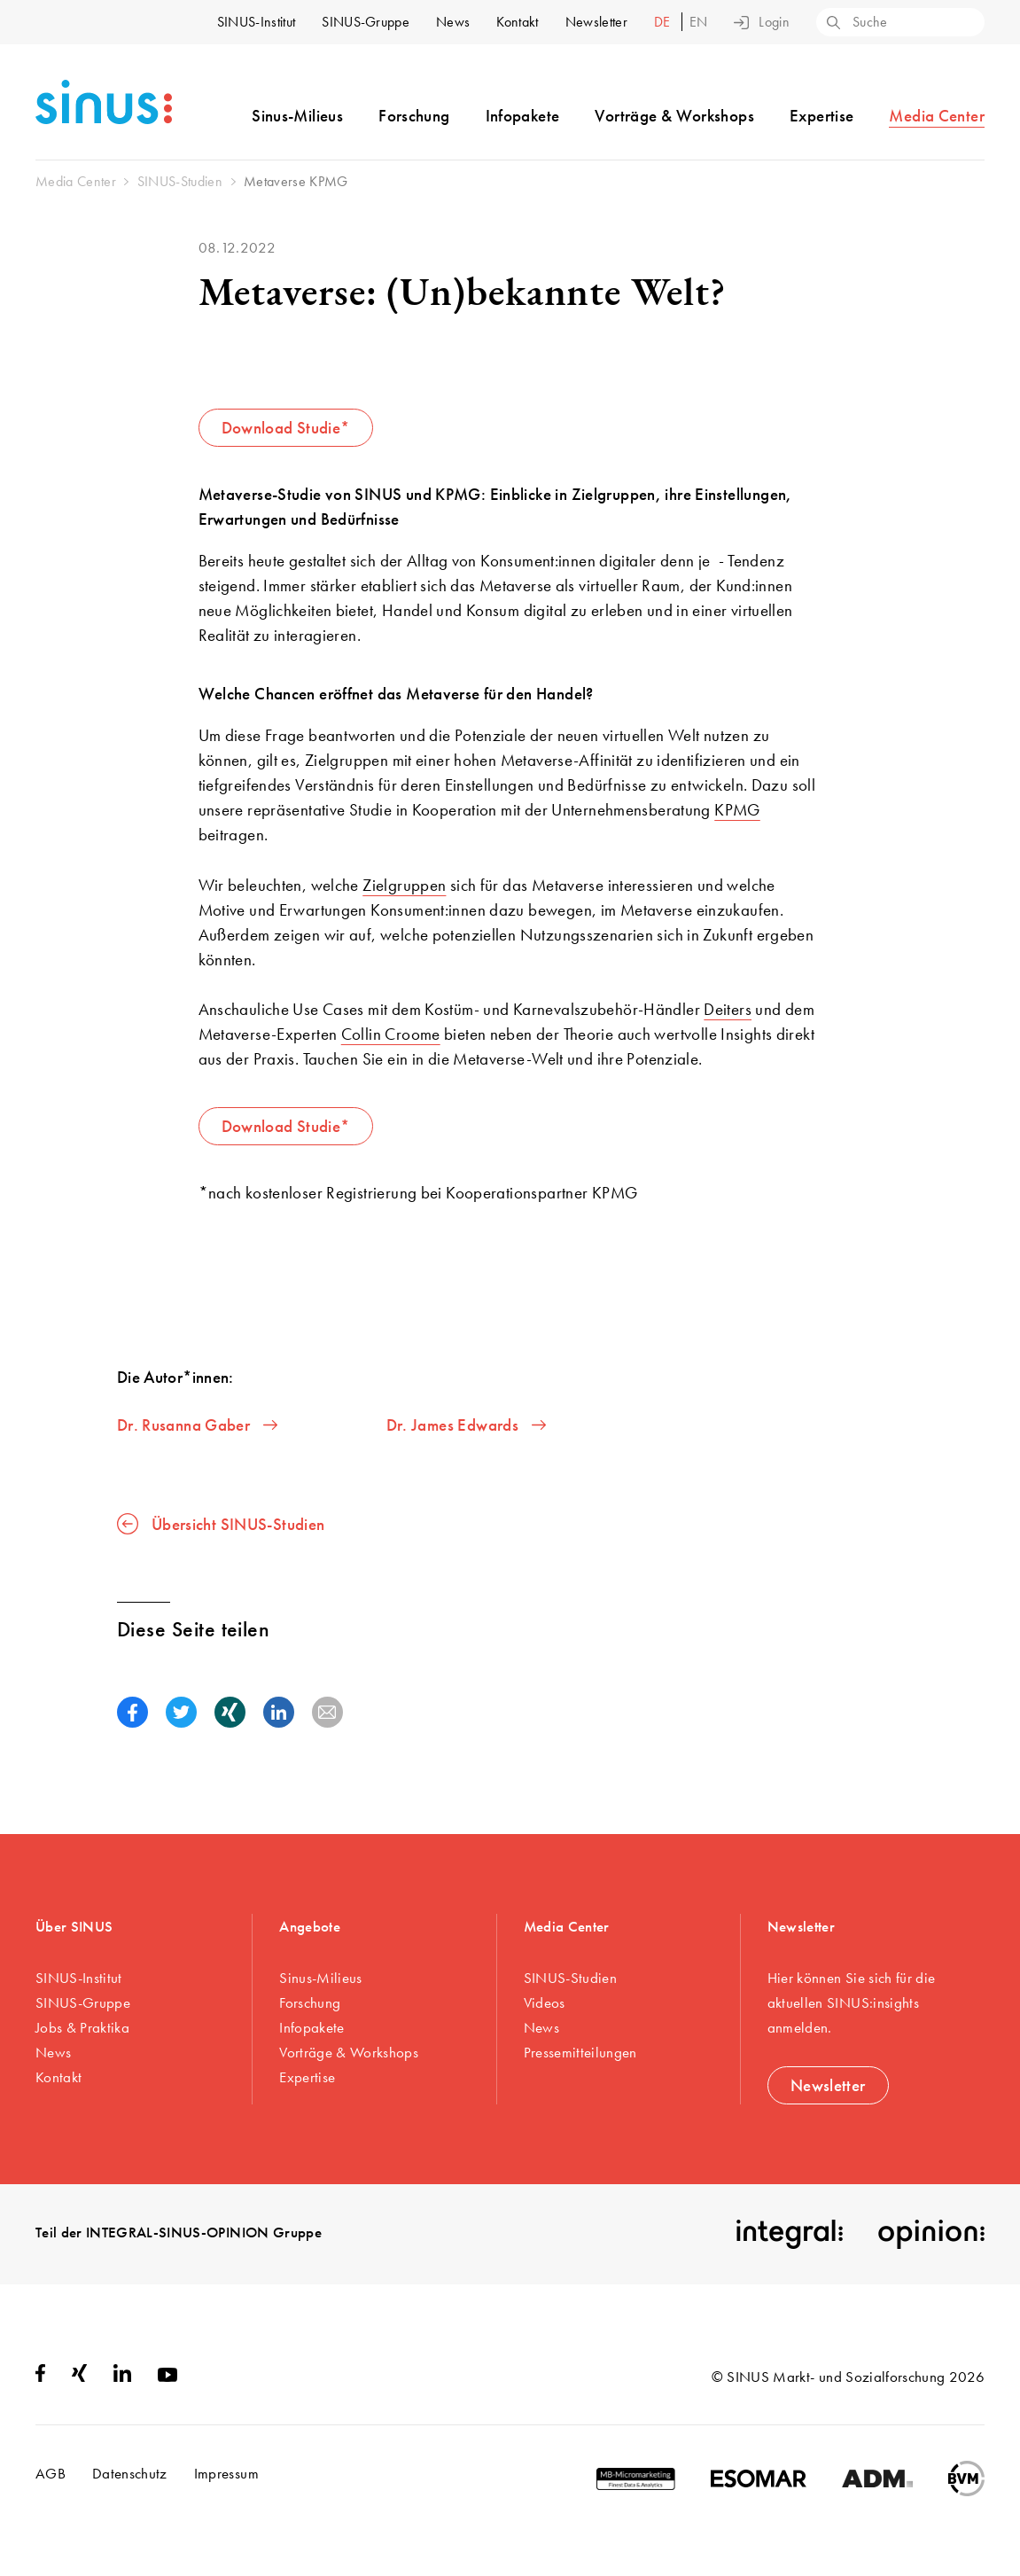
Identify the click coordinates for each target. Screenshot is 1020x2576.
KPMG (737, 810)
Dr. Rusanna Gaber (197, 1425)
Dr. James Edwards (466, 1425)
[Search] (832, 24)
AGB (50, 2473)
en (698, 21)
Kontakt (517, 21)
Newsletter (596, 21)
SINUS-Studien (570, 1977)
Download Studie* (286, 428)
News (453, 21)
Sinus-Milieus (297, 116)
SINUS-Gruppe (365, 21)
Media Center (937, 116)
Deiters (727, 1009)
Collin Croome (390, 1034)
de (664, 21)
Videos (544, 2002)
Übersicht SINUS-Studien (221, 1523)
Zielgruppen (404, 885)
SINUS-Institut (256, 21)
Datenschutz (129, 2473)
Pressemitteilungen (580, 2052)
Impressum (226, 2473)
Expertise (821, 116)
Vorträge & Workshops (674, 116)
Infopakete (523, 116)
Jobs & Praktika (82, 2027)
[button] (132, 1712)
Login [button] (762, 22)
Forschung (413, 116)
